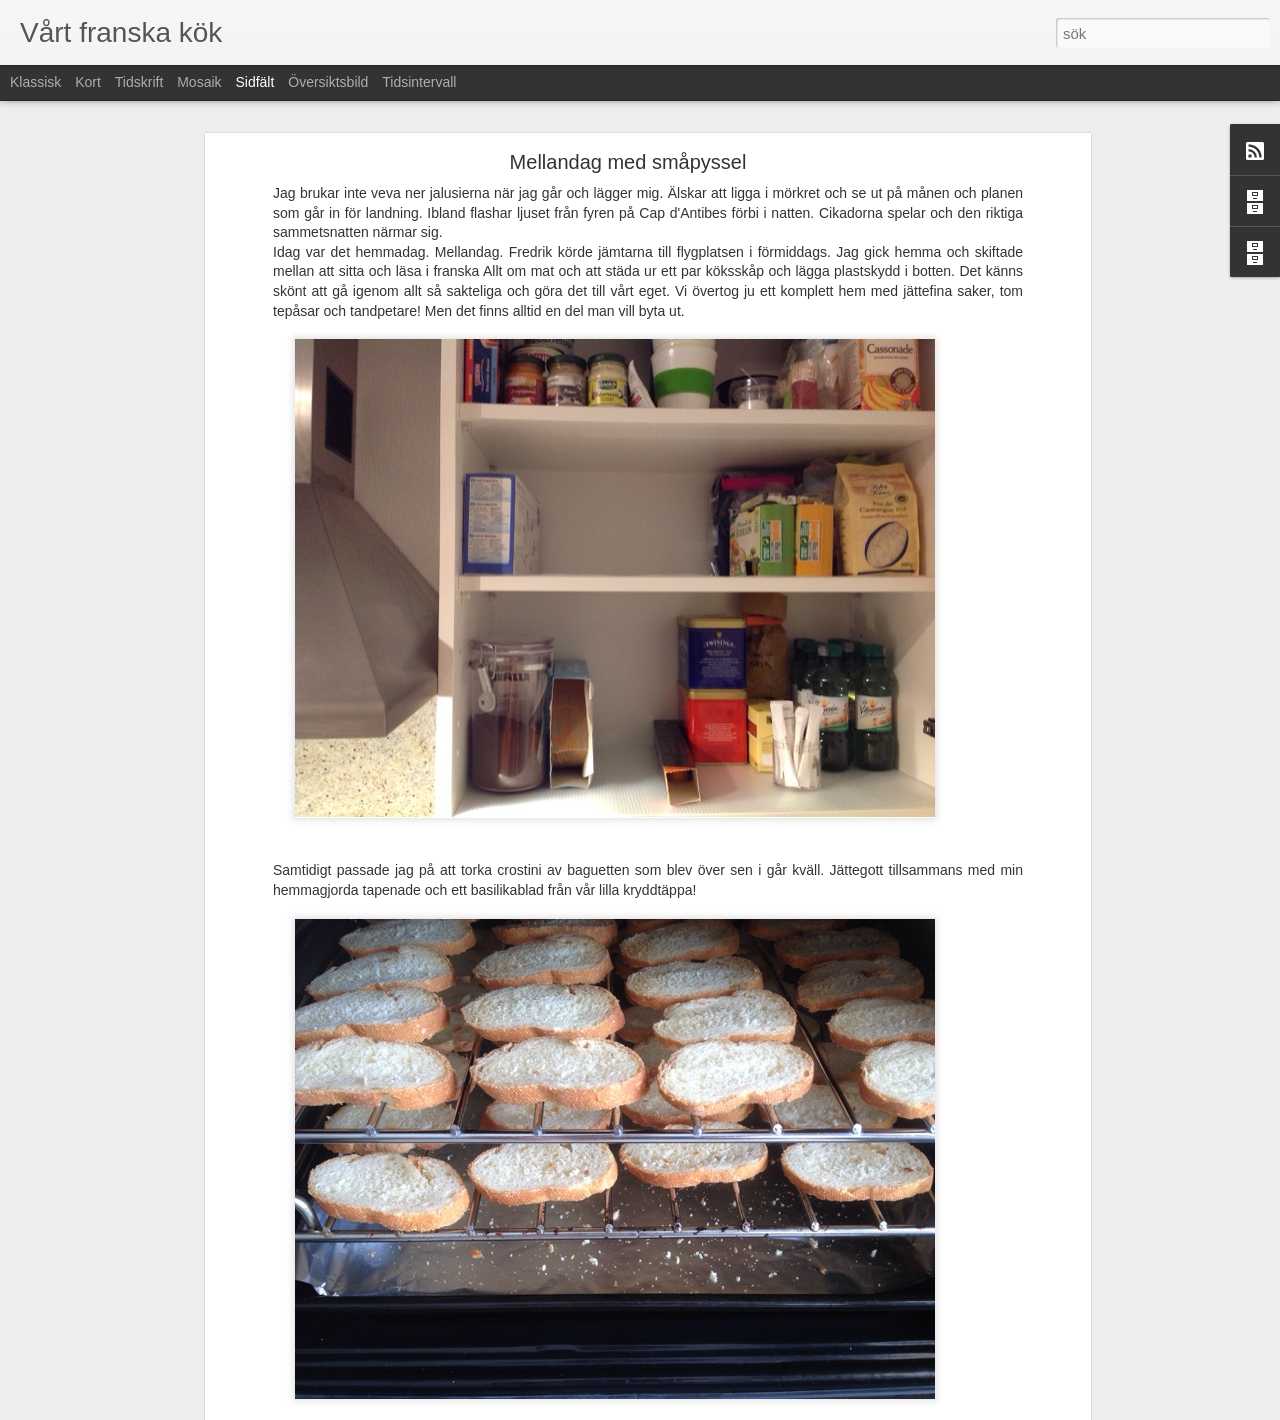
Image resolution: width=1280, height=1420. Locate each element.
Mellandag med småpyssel (628, 161)
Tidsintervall (419, 82)
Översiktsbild (328, 82)
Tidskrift (139, 82)
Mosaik (199, 82)
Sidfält (254, 82)
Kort (88, 82)
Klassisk (35, 82)
